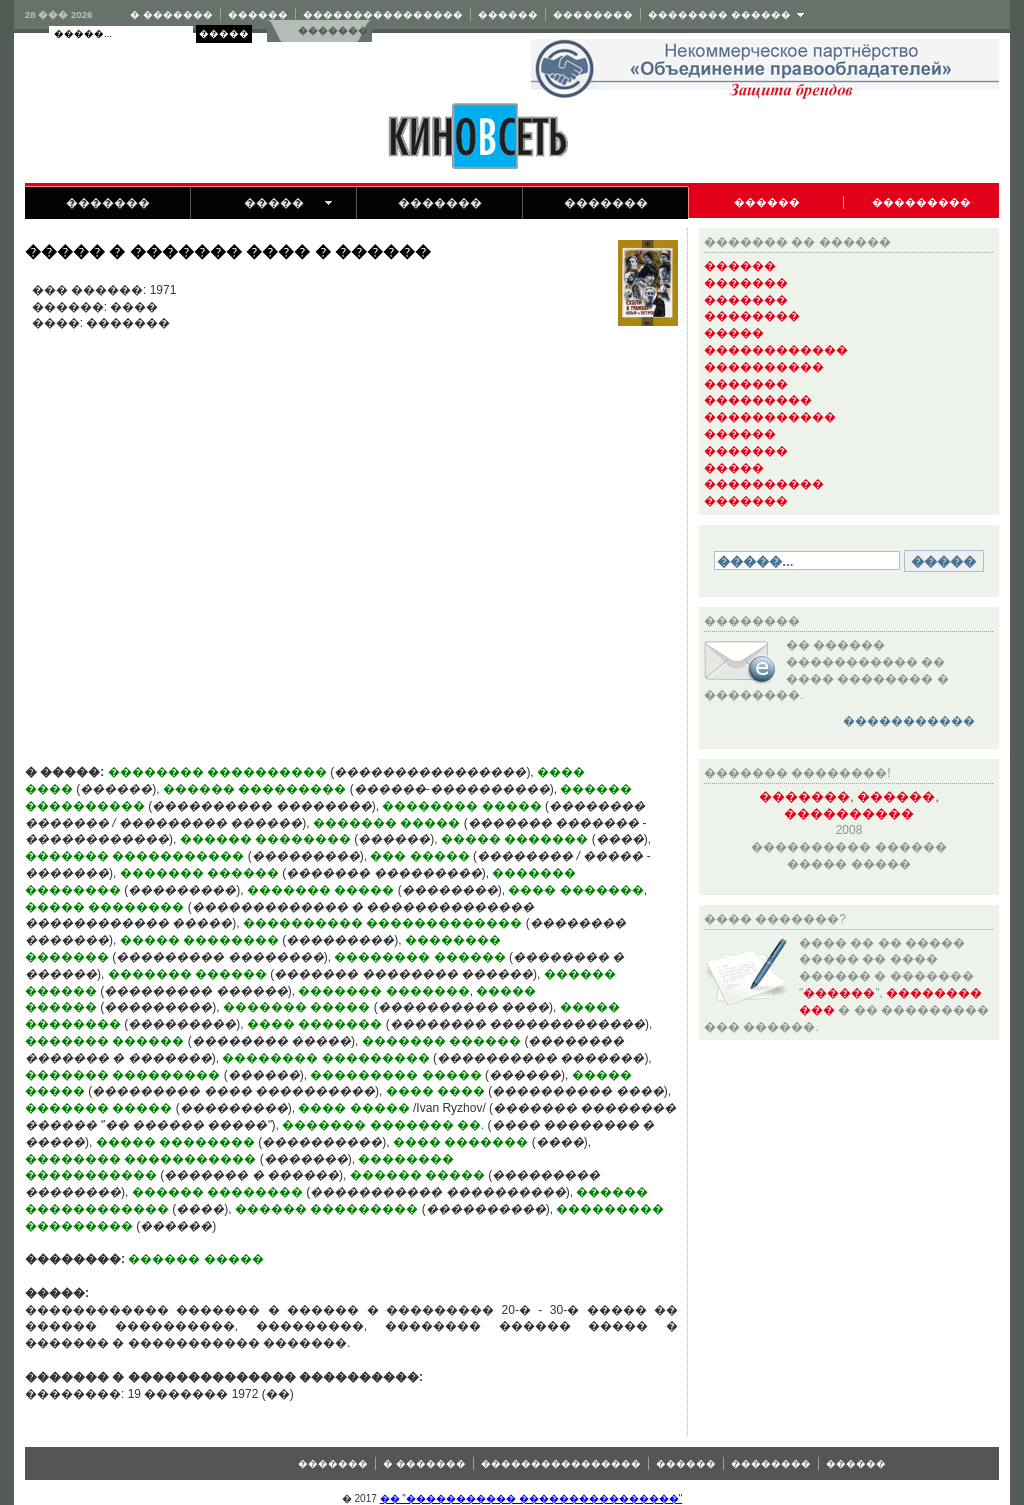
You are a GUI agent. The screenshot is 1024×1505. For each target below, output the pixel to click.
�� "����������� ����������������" (531, 1498)
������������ (776, 350)
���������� (764, 367)
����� (274, 203)
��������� (921, 202)
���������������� (383, 14)
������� (332, 30)
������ (258, 14)
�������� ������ (719, 14)
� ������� (171, 14)
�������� (593, 14)
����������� (770, 417)
